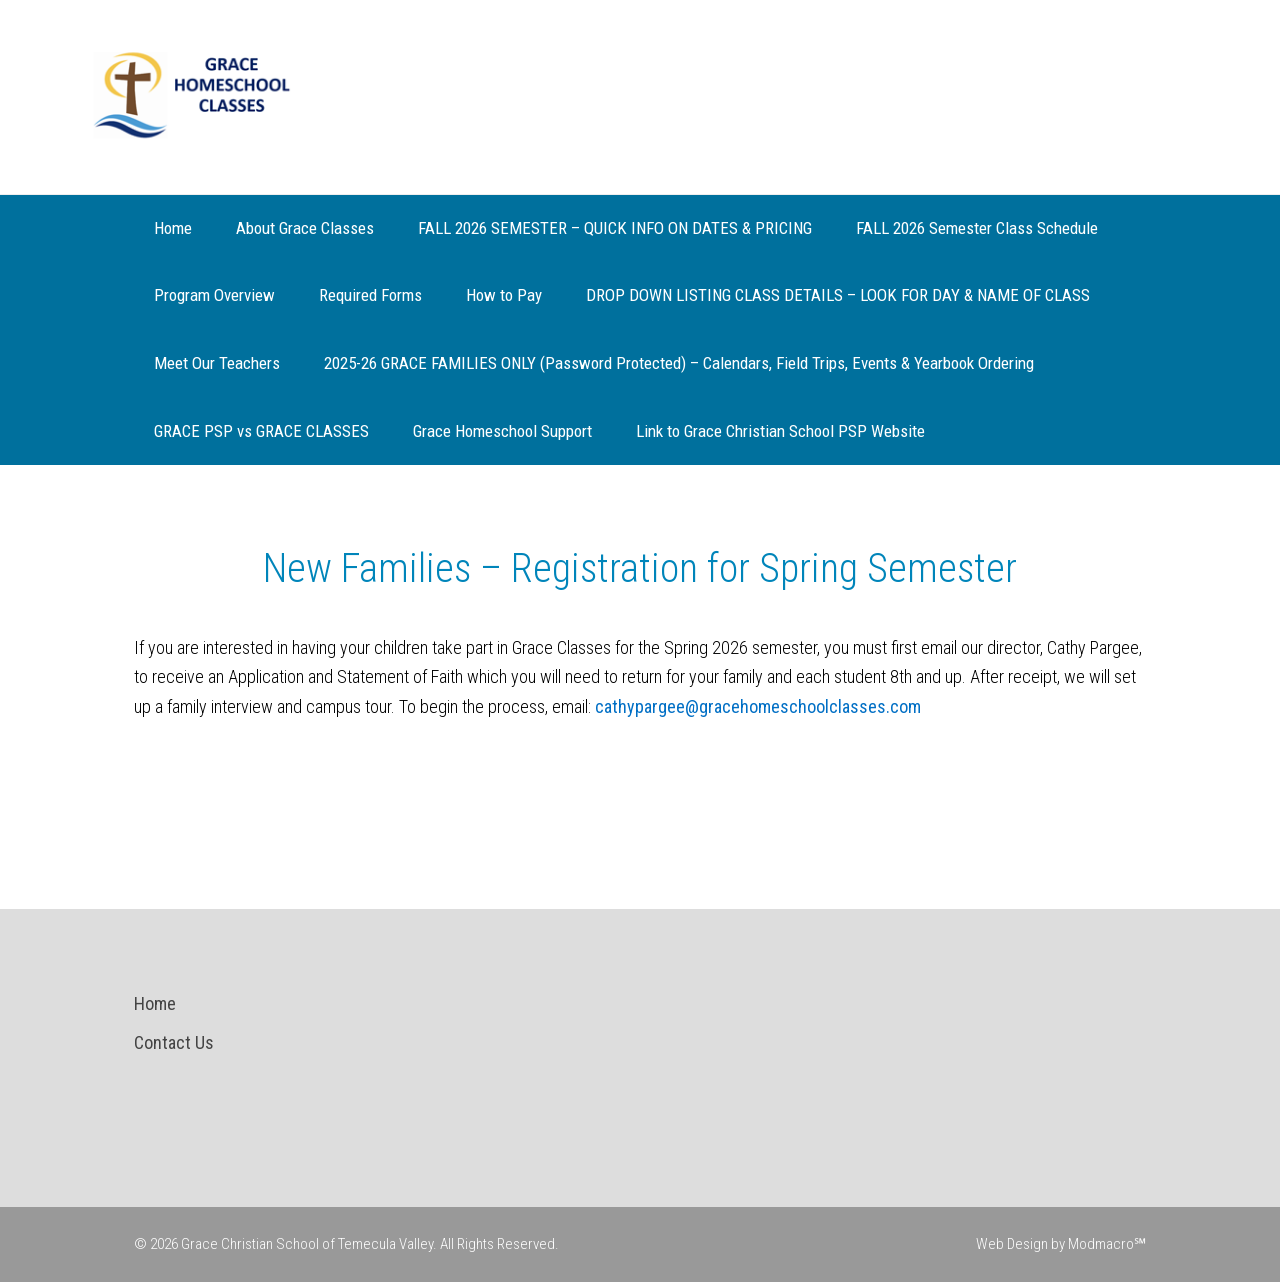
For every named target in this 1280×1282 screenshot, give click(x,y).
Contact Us (174, 1042)
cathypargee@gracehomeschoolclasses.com (758, 706)
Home (155, 1003)
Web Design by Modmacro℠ (1061, 1244)
